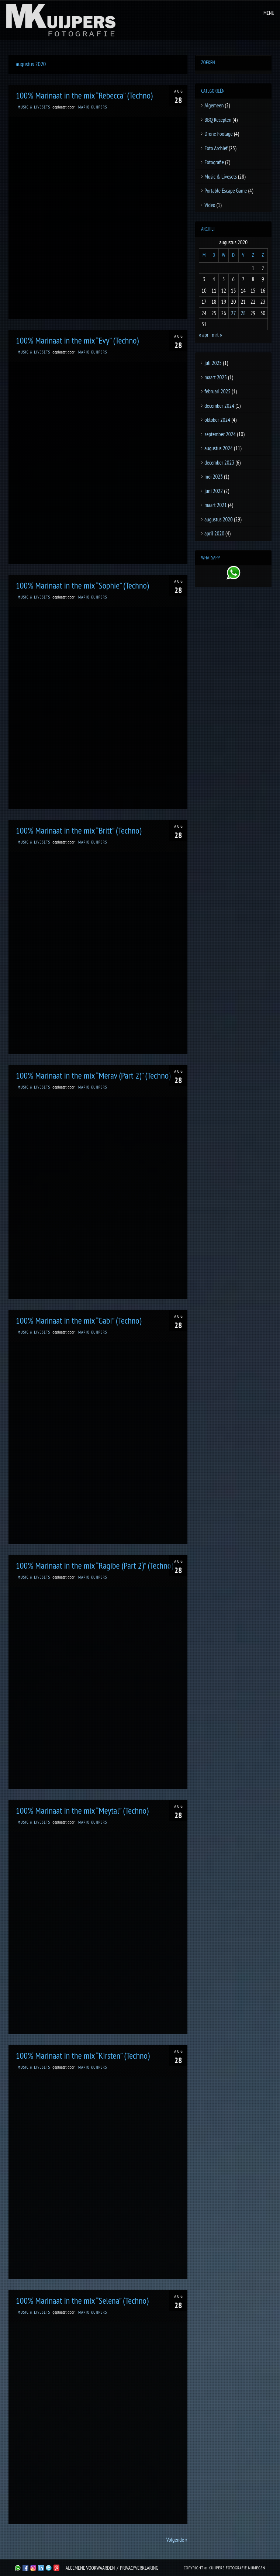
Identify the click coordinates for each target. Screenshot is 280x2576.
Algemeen (214, 105)
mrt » (217, 334)
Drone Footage (218, 133)
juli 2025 (213, 362)
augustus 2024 (218, 448)
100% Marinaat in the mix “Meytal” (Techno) (82, 1810)
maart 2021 (215, 504)
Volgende (176, 2539)
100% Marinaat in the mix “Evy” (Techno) (77, 340)
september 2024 (220, 434)
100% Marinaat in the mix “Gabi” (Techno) (78, 1320)
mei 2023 (213, 476)
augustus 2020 (218, 519)
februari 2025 (217, 391)
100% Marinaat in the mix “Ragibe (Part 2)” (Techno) (94, 1565)
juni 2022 (213, 490)
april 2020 (214, 533)
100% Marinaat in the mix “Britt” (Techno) (79, 830)
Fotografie (214, 162)
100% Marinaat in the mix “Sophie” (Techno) (82, 585)
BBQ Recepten (217, 119)
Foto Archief (215, 148)
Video (209, 204)
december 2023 (219, 462)
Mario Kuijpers (92, 107)
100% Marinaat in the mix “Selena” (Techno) (82, 2300)
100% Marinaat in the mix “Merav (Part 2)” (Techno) (93, 1075)
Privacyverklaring (139, 2568)
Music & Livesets (34, 107)
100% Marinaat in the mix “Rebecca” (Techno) (84, 95)
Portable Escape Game (225, 190)
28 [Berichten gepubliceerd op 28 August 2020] (243, 313)
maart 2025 (215, 377)
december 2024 (219, 405)
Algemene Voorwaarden (90, 2568)
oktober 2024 (217, 419)
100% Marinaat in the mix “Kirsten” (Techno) (83, 2055)
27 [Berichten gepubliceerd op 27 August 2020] (233, 313)
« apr (203, 334)
